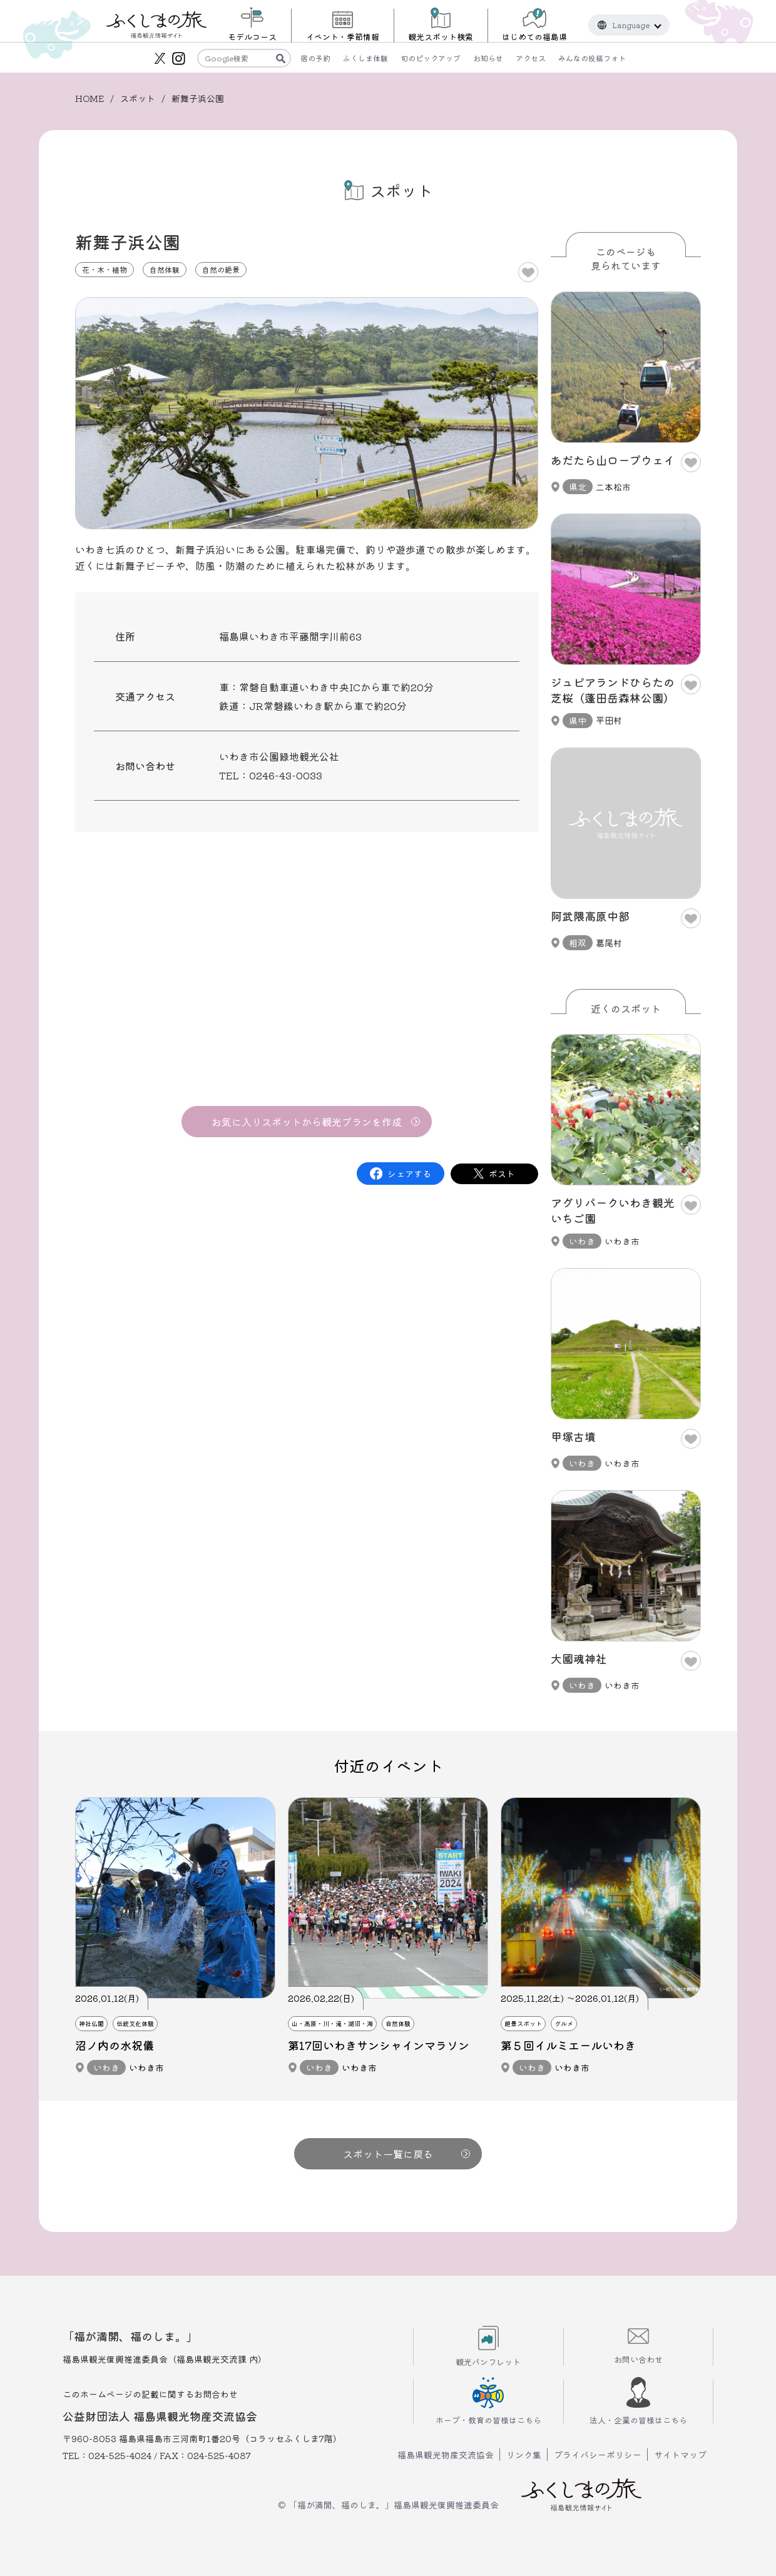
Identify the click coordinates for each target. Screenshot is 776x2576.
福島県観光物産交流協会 (445, 2454)
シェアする (409, 1173)
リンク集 (523, 2454)
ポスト (502, 1173)
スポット (137, 98)
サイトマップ (680, 2454)
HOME (89, 98)
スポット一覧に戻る (406, 2153)
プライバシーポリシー (597, 2454)
